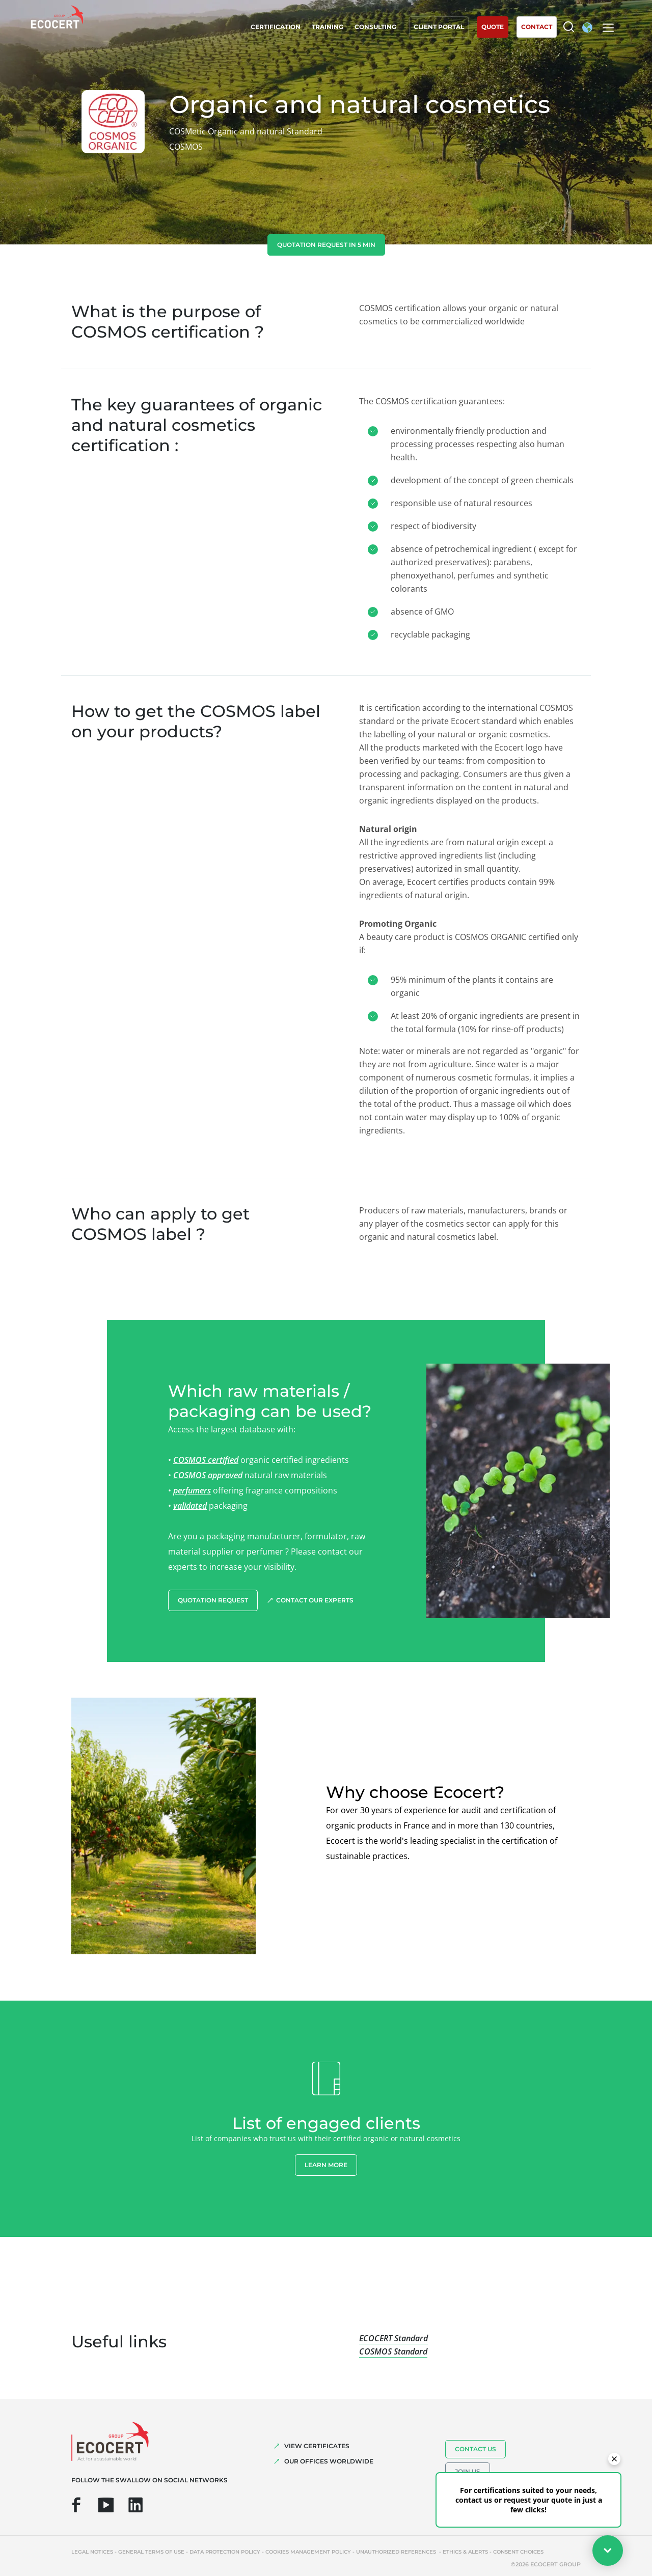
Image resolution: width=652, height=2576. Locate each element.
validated (190, 1505)
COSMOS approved (207, 1475)
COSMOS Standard (393, 2351)
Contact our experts (315, 1600)
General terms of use (151, 2552)
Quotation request (213, 1600)
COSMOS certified (205, 1459)
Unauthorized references (397, 2552)
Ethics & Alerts (465, 2552)
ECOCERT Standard (393, 2338)
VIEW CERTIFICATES (316, 2446)
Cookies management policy (308, 2552)
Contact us (475, 2449)
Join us (467, 2471)
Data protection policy (224, 2552)
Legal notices (92, 2552)
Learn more (326, 2165)
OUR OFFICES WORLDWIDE (328, 2461)
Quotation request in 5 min (326, 244)
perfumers (192, 1490)
